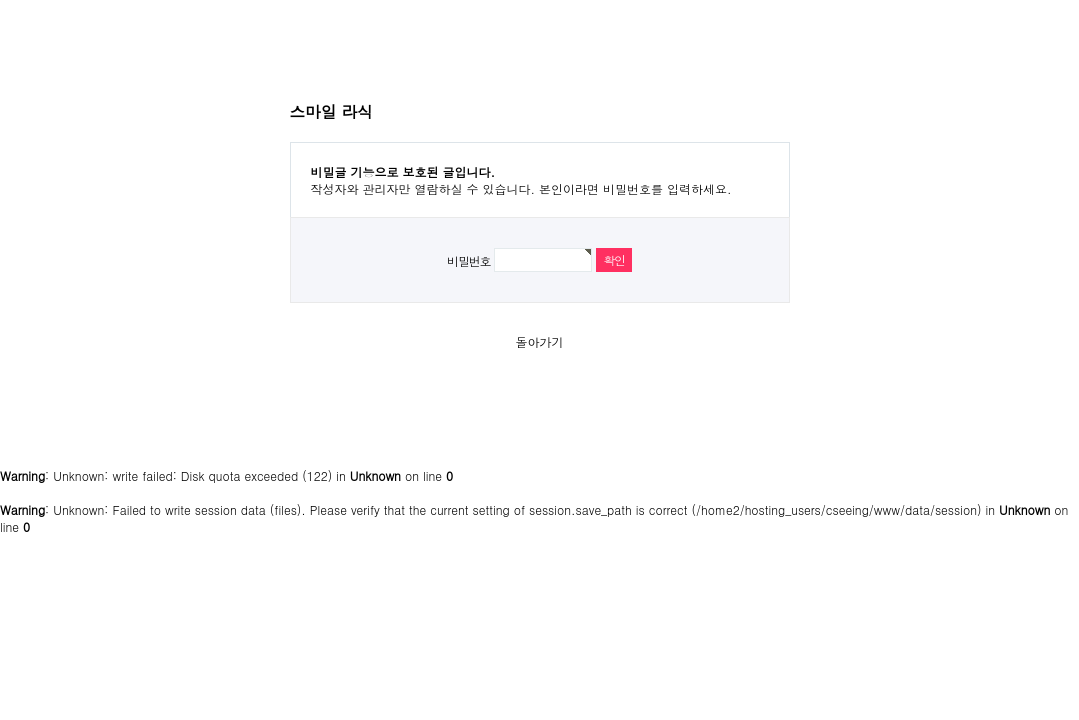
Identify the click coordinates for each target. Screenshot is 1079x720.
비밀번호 (468, 260)
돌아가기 (540, 341)
